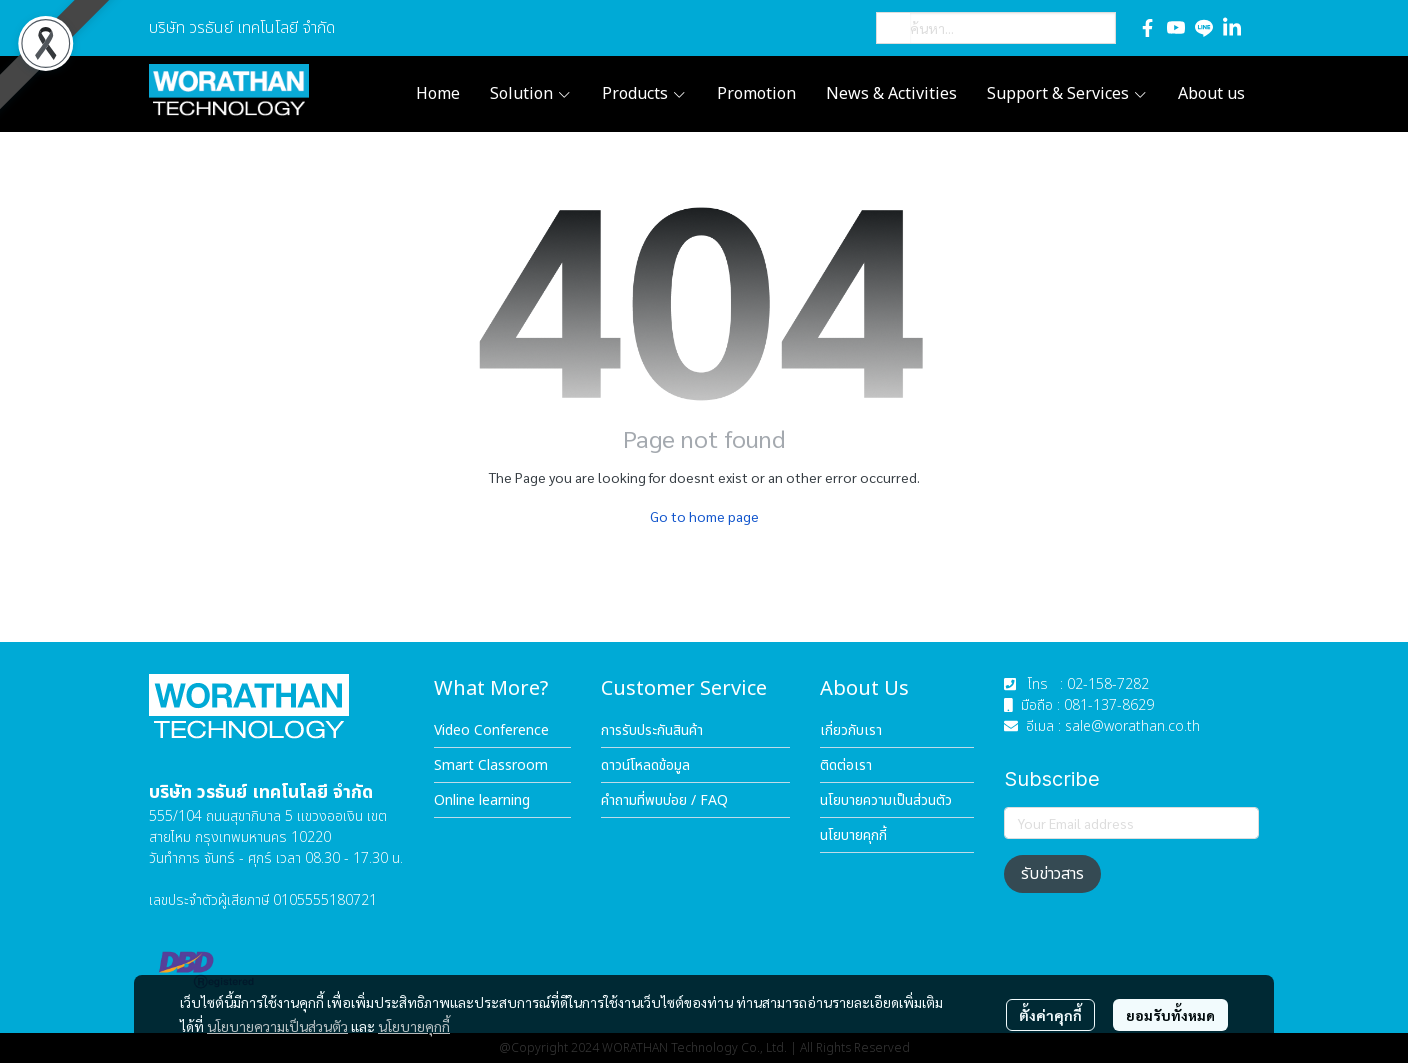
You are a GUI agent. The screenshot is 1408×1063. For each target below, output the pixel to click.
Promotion (756, 94)
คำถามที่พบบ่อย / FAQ (664, 800)
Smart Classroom (491, 765)
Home (438, 94)
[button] (996, 28)
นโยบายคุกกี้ (414, 1026)
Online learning (482, 800)
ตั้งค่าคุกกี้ (1050, 1015)
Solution (531, 94)
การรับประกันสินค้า (652, 730)
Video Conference (491, 730)
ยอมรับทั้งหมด (1170, 1015)
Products (644, 94)
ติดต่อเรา (846, 765)
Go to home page (704, 516)
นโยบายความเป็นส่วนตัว (277, 1026)
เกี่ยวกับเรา (851, 730)
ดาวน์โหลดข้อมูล (645, 765)
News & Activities (891, 94)
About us (1211, 94)
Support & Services (1067, 94)
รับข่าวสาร (1052, 874)
